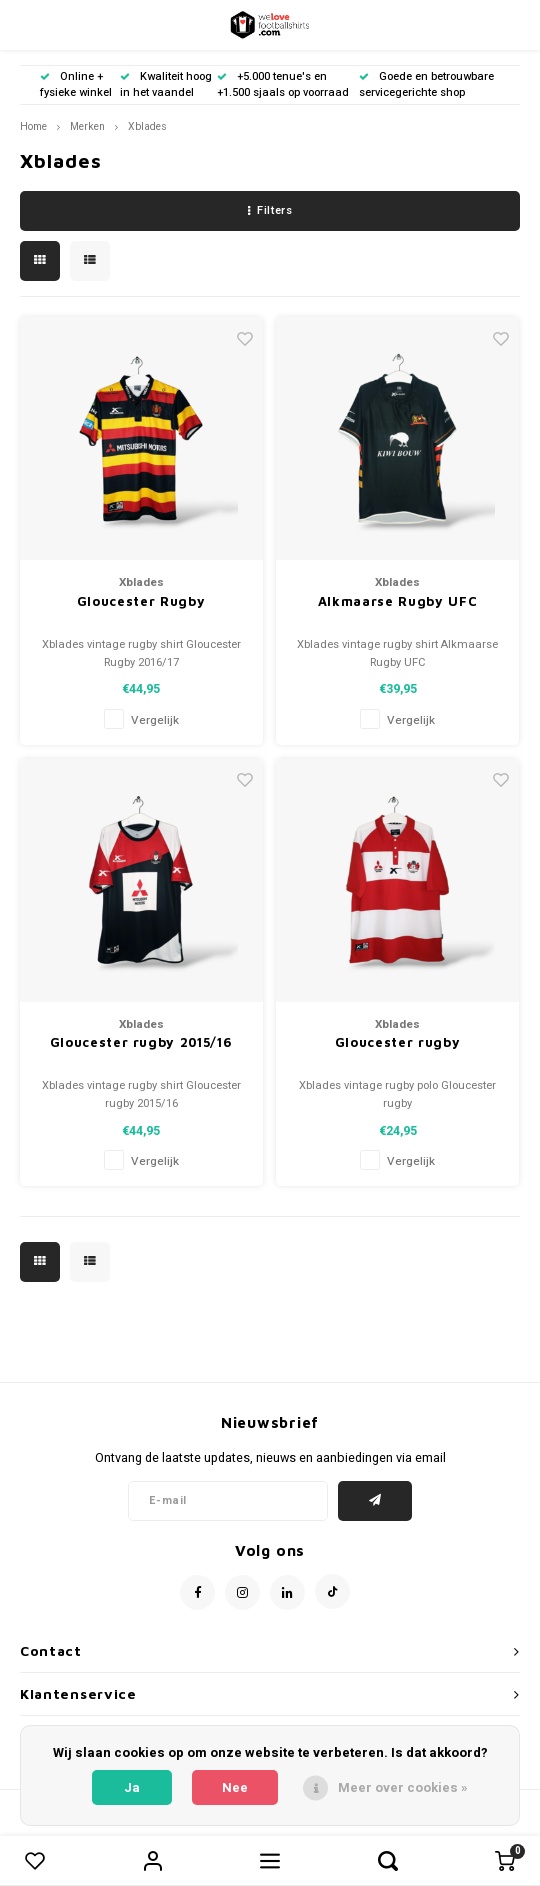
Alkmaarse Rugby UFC (397, 601)
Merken (87, 126)
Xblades (147, 126)
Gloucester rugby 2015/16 (141, 1042)
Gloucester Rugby (141, 601)
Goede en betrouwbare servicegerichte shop (426, 84)
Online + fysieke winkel (76, 84)
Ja (132, 1787)
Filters (270, 210)
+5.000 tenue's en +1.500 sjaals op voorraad (283, 84)
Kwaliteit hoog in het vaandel (166, 84)
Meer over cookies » (403, 1787)
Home (33, 126)
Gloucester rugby (397, 1042)
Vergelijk (155, 720)
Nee (235, 1787)
